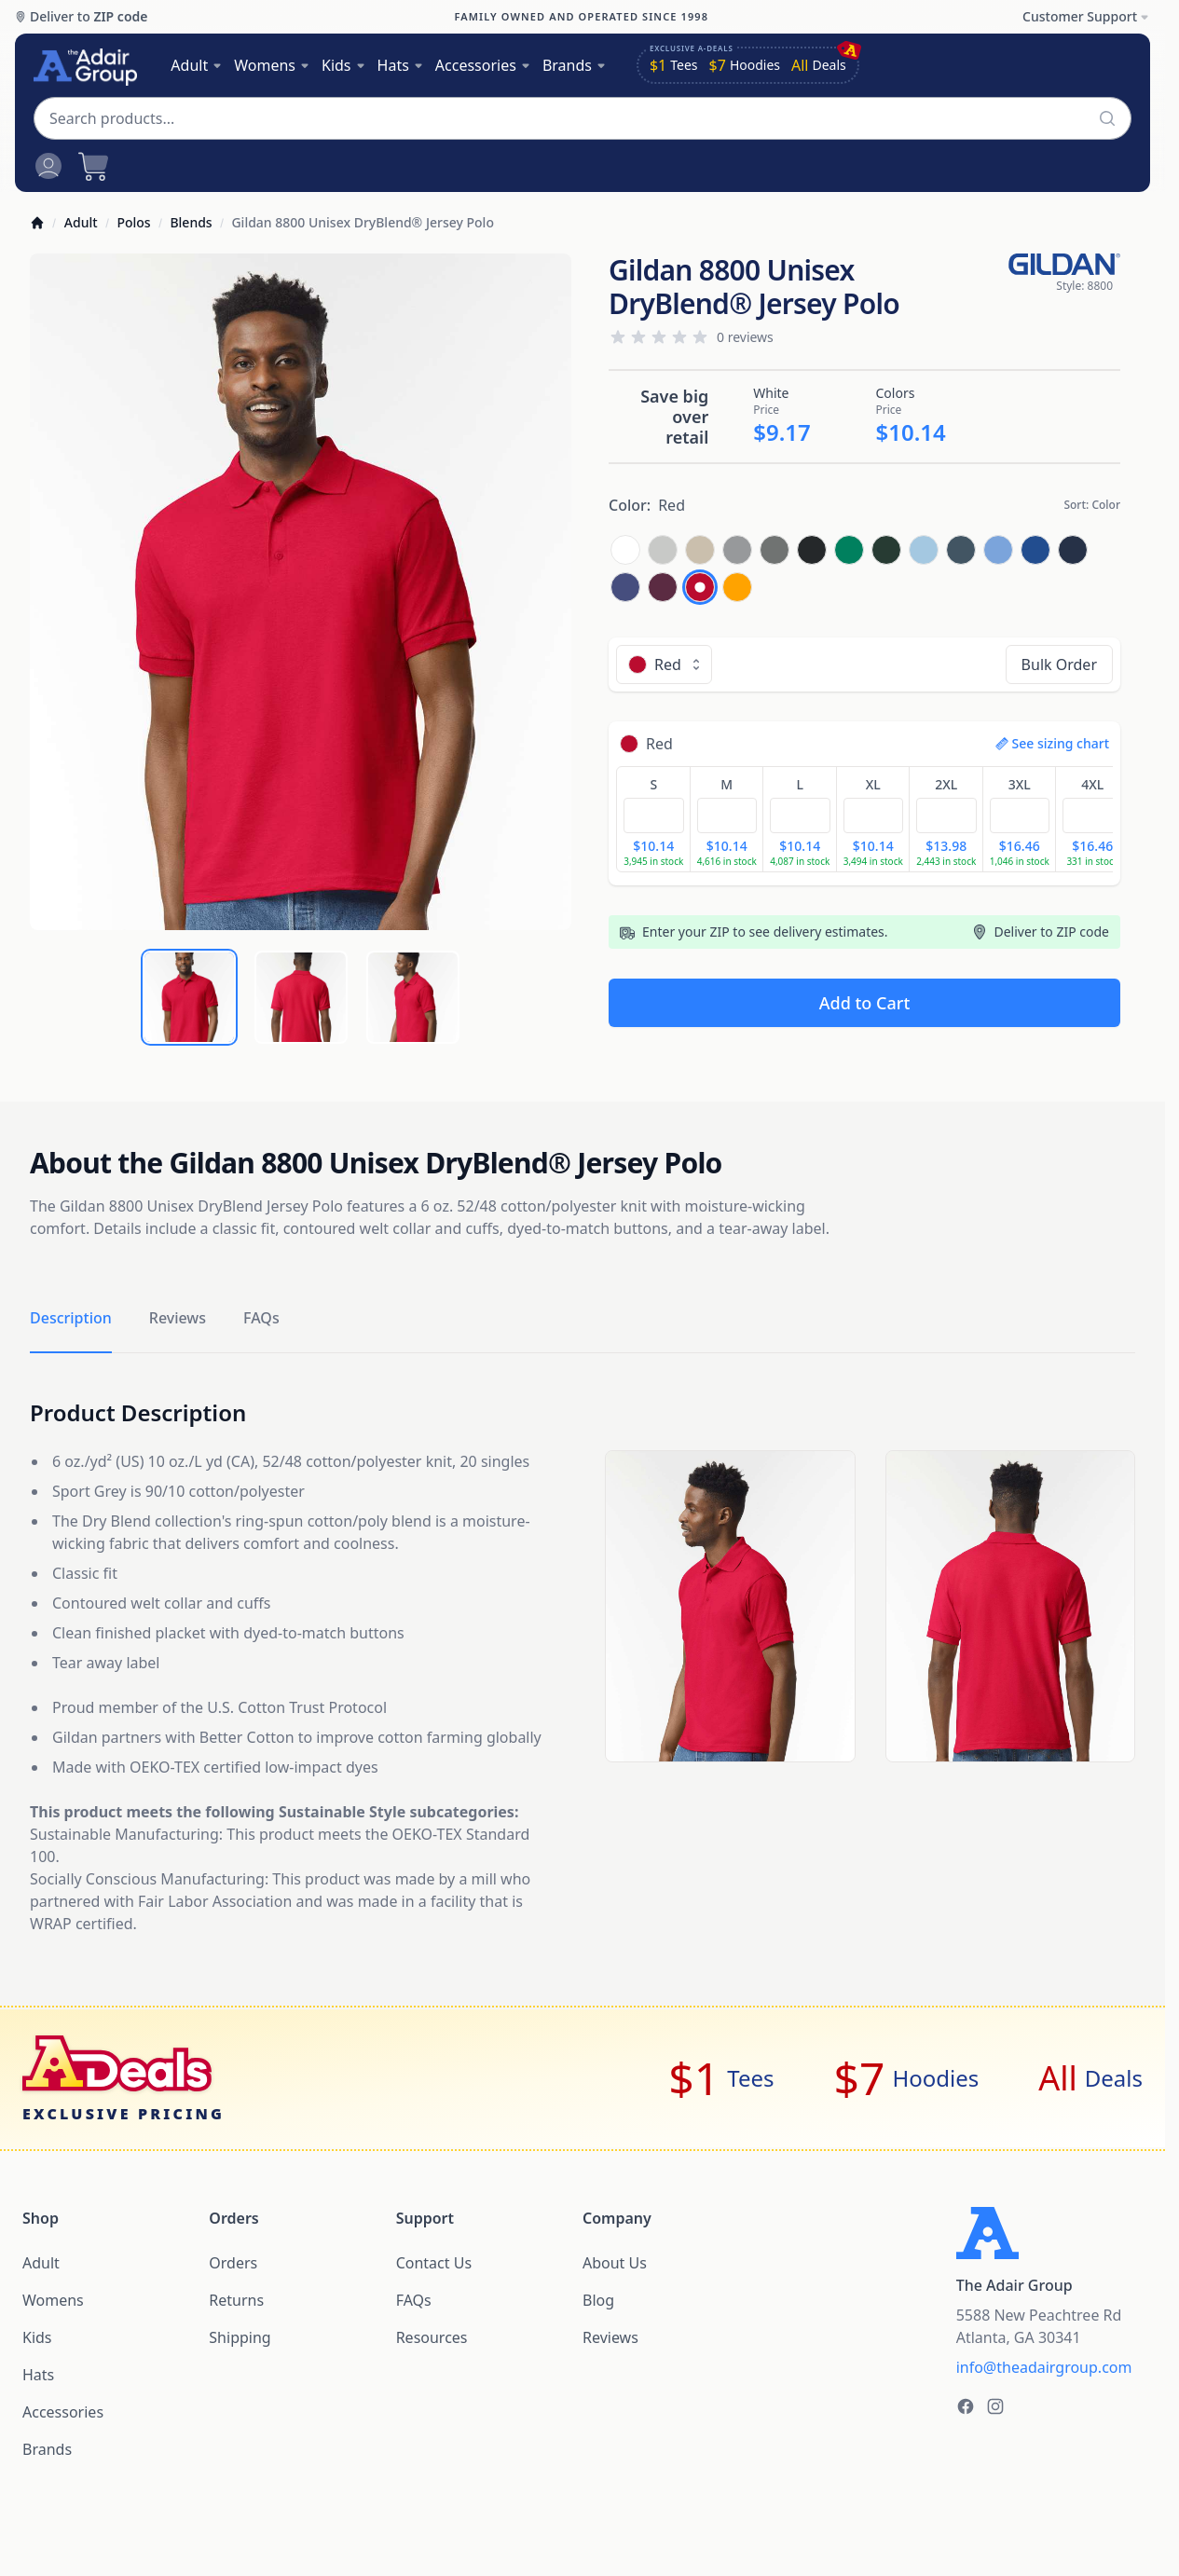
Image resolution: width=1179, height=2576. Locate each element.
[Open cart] (93, 166)
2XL (946, 784)
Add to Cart (865, 1003)
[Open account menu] (48, 166)
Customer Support (1086, 16)
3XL (1019, 784)
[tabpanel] (300, 591)
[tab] (189, 997)
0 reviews (745, 337)
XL (873, 784)
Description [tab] (71, 1318)
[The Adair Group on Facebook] (965, 2406)
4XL (1092, 784)
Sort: (1091, 505)
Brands (574, 65)
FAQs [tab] (261, 1318)
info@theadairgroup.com (1044, 2367)
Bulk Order (1059, 664)
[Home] (37, 222)
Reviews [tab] (177, 1318)
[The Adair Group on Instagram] (995, 2406)
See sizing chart (1052, 743)
